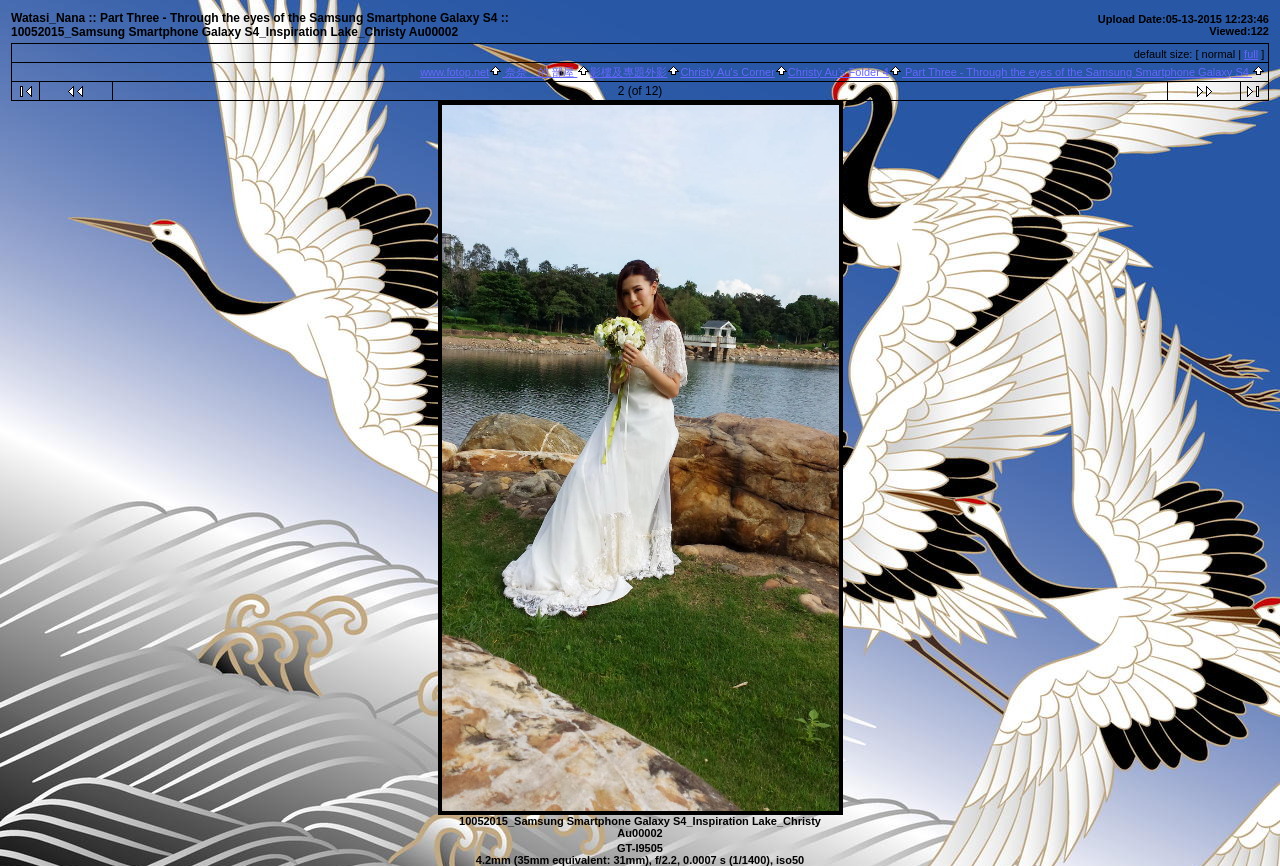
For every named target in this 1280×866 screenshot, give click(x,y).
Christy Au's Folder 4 (838, 72)
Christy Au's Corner (727, 72)
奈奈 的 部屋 (539, 72)
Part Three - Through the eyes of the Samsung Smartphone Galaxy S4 (1077, 72)
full (1251, 54)
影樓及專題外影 (628, 72)
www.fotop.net (454, 72)
